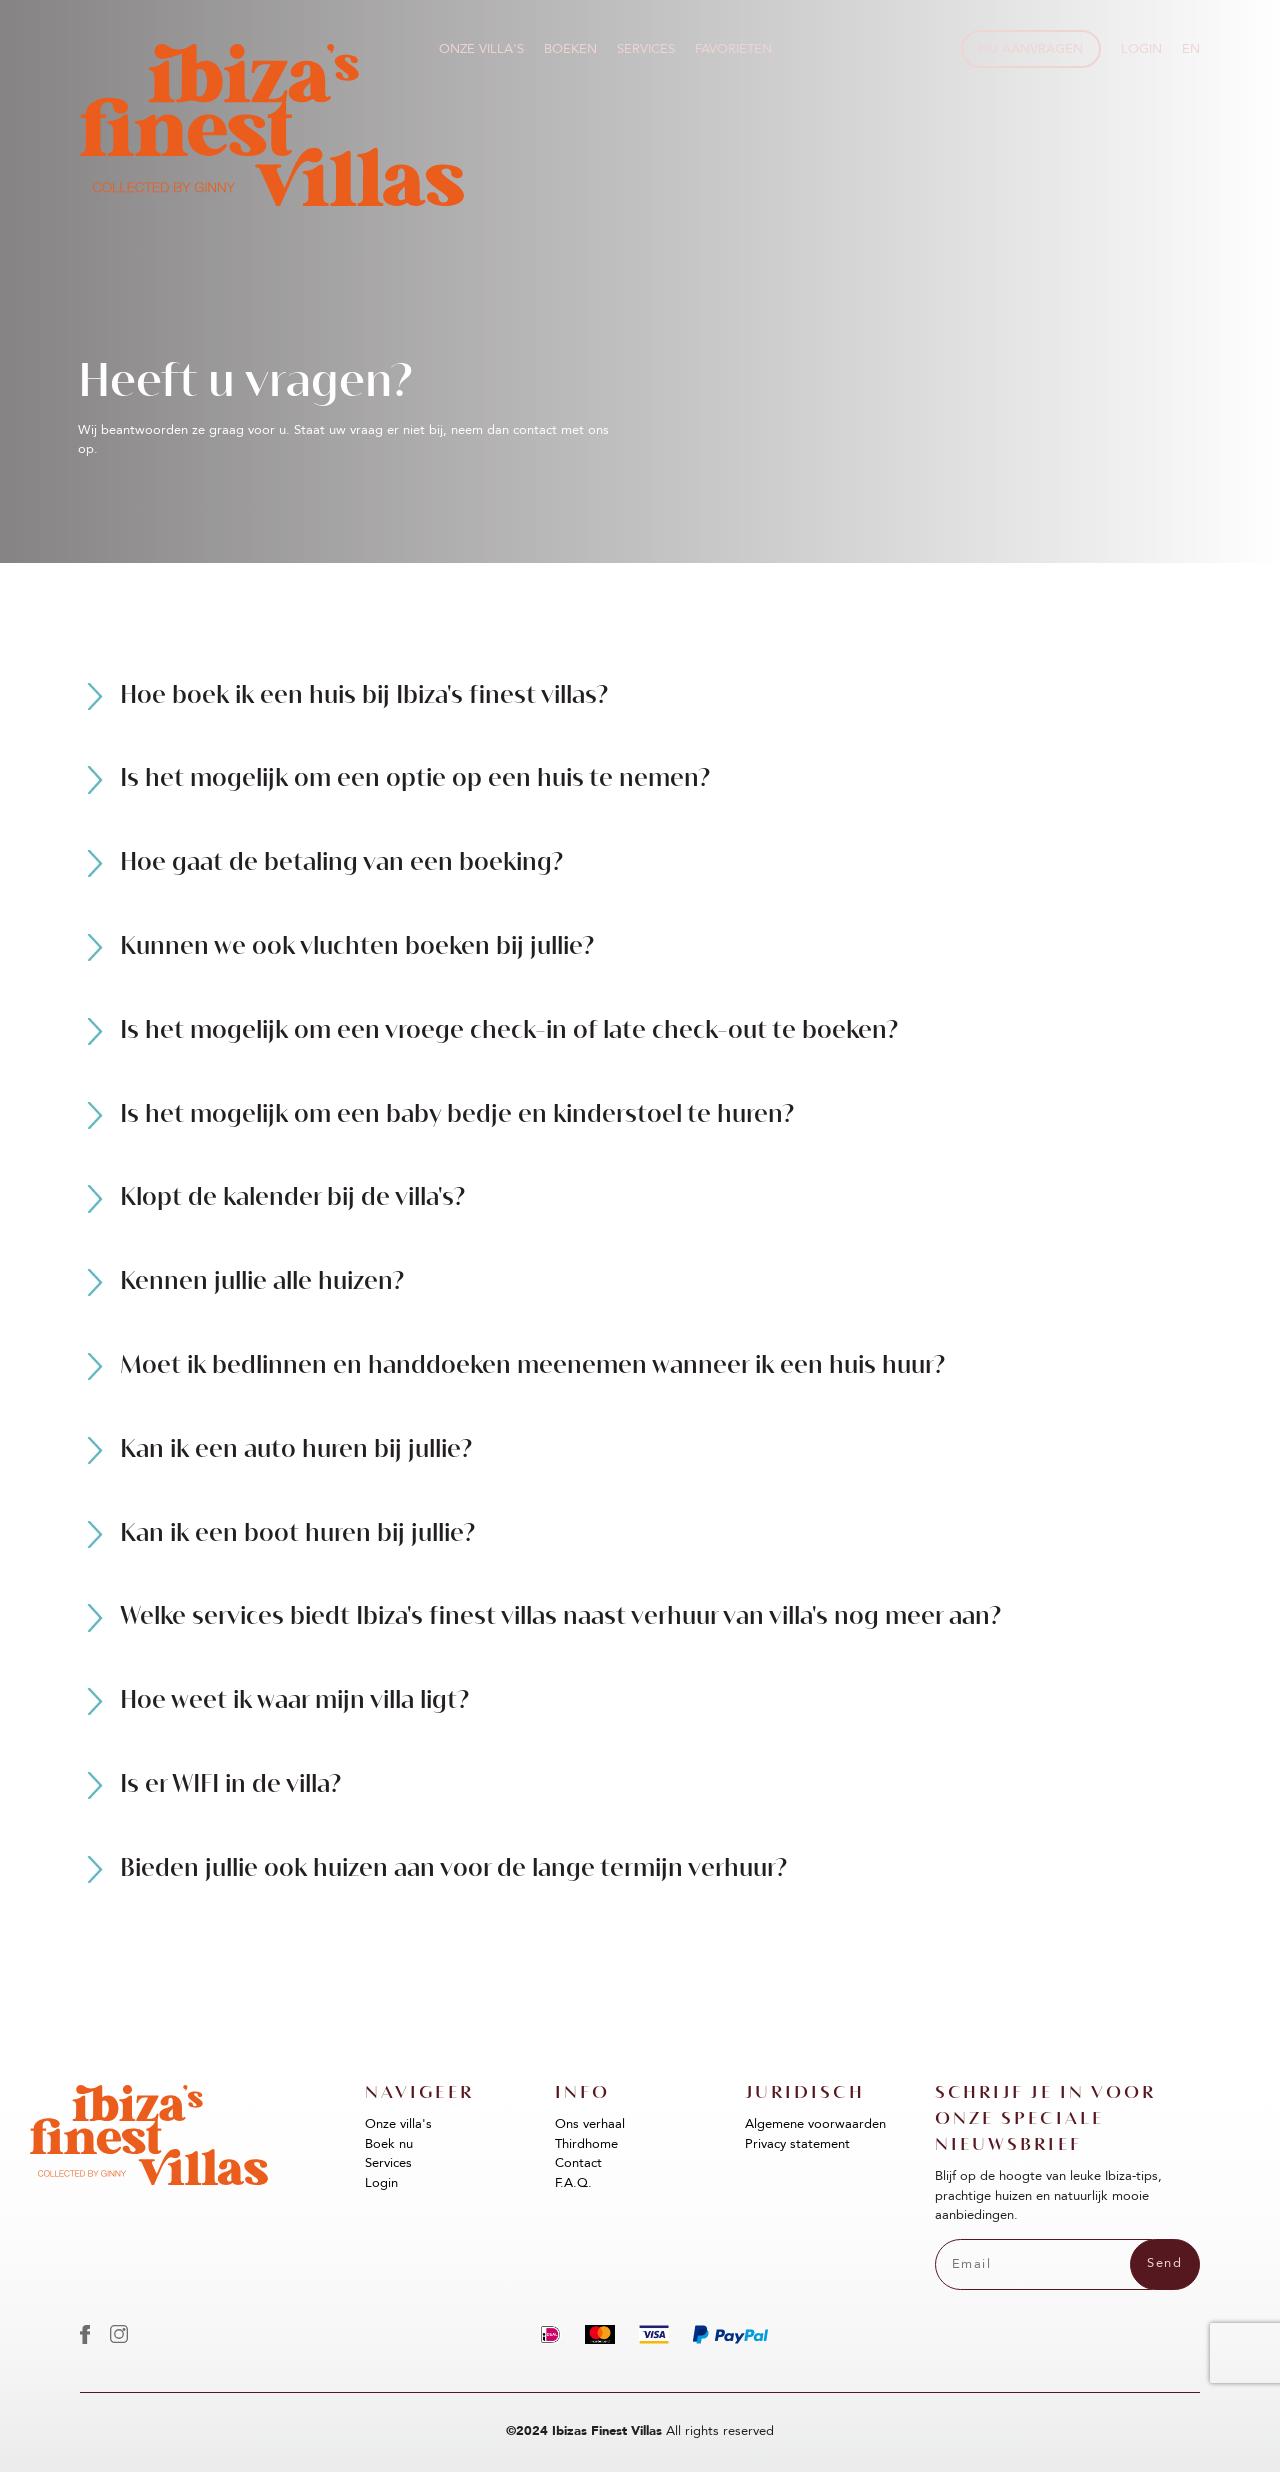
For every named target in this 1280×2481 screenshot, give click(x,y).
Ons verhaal (590, 2133)
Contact (578, 2172)
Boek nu (389, 2153)
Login (1141, 49)
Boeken (570, 49)
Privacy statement (797, 2153)
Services (646, 49)
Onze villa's (481, 49)
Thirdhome (586, 2153)
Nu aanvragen (1031, 49)
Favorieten (733, 49)
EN (1191, 49)
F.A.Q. (573, 2192)
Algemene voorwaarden (815, 2133)
